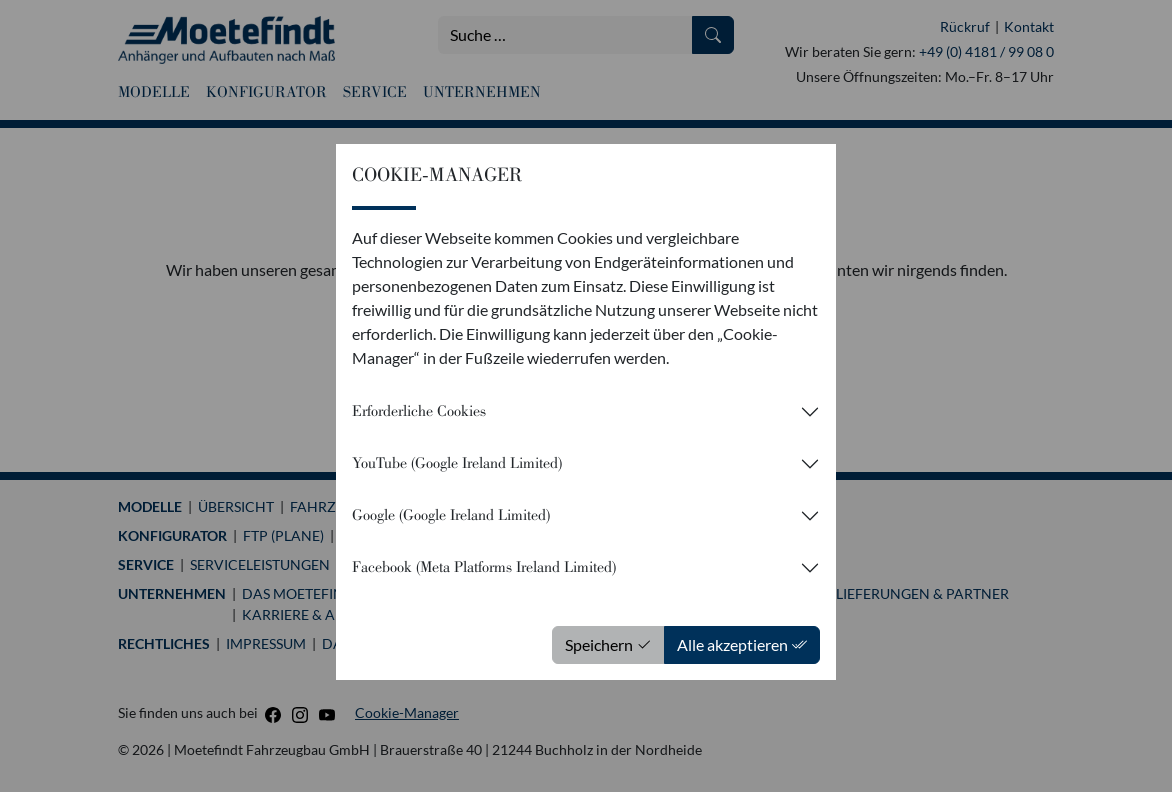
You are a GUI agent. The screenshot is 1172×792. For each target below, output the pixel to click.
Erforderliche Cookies (419, 411)
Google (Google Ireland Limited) (451, 515)
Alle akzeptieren (742, 644)
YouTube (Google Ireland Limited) (457, 463)
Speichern (608, 644)
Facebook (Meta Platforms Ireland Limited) (484, 567)
